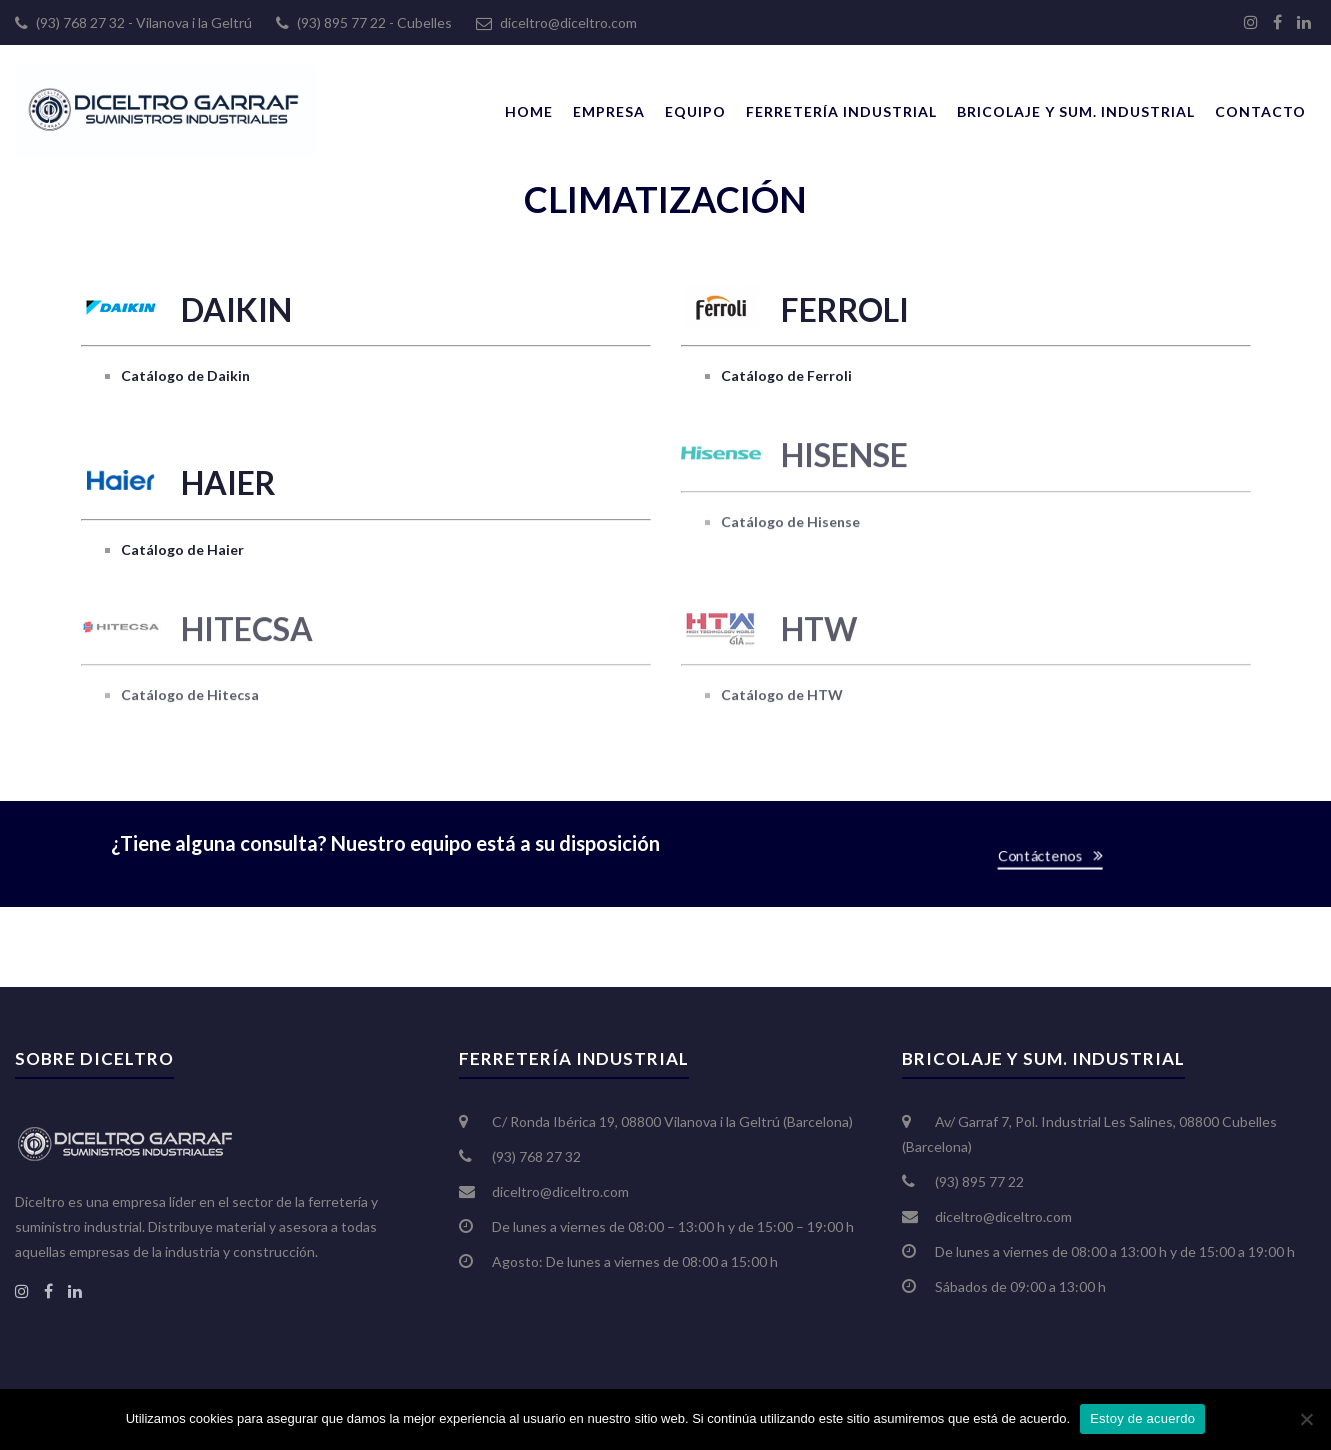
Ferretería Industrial (841, 111)
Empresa (609, 111)
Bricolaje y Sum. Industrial (1076, 111)
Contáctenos (1047, 856)
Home (529, 111)
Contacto (1260, 111)
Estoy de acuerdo (1142, 1418)
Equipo (695, 111)
